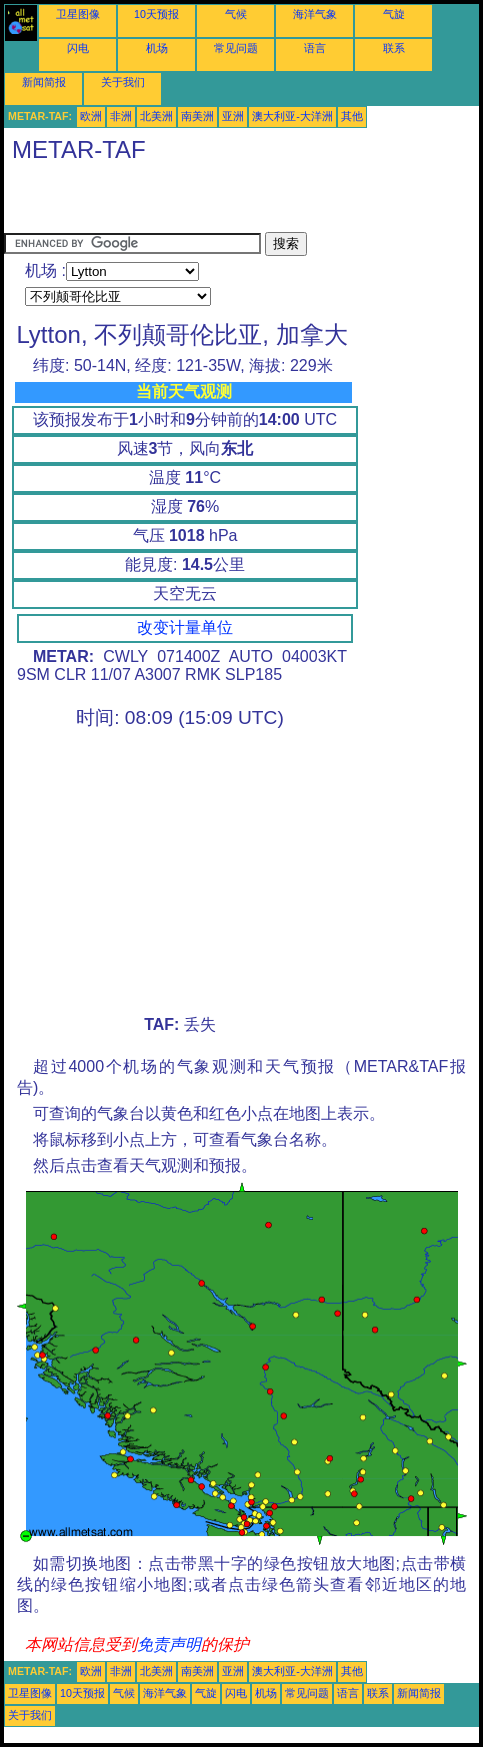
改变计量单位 (185, 627)
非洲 (121, 116)
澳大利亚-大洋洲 (292, 116)
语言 (315, 48)
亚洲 (233, 116)
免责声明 (169, 1644)
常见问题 (236, 48)
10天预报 (156, 14)
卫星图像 (78, 14)
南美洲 (197, 116)
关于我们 (123, 82)
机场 (157, 48)
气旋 (394, 14)
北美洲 (156, 116)
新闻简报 (44, 82)
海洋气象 (315, 14)
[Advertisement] (238, 202)
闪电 (78, 48)
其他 (352, 116)
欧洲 (91, 116)
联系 (394, 48)
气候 (236, 14)
